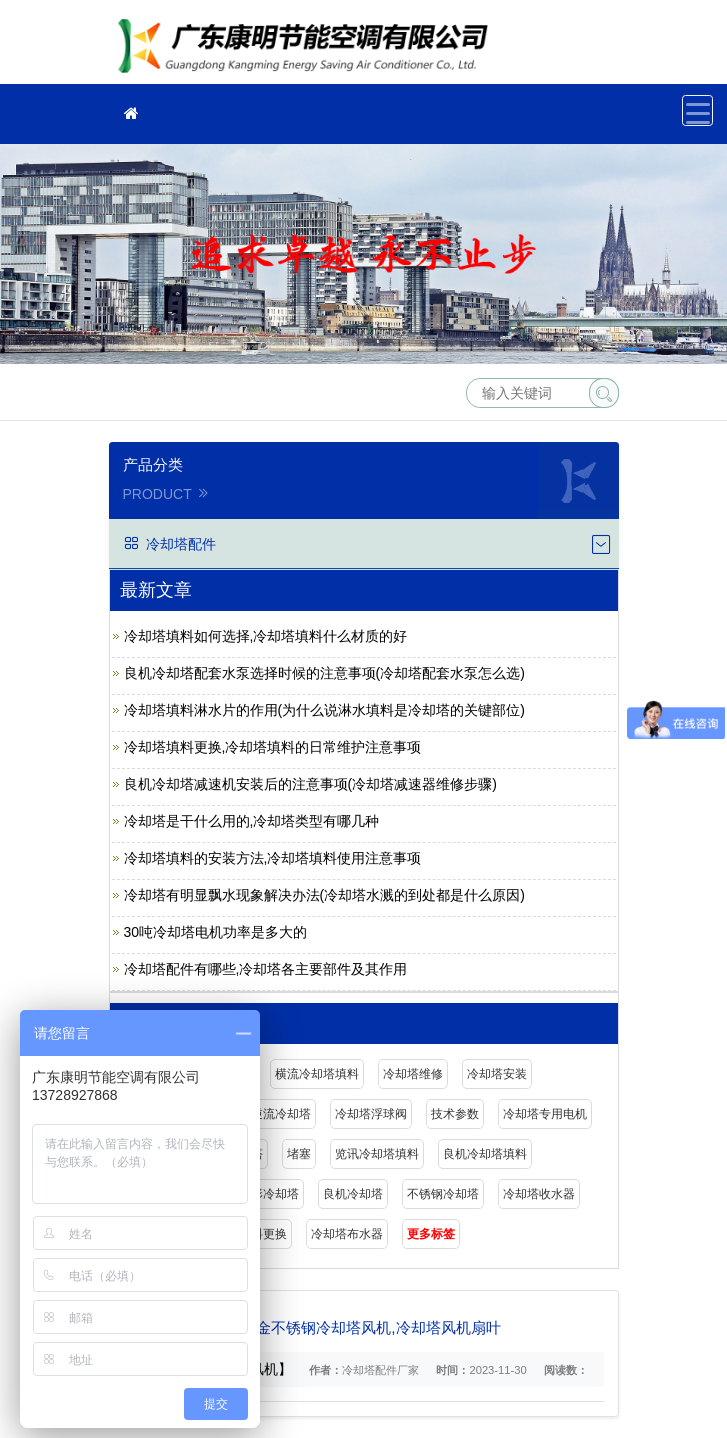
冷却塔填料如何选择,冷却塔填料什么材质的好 (266, 636)
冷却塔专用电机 (545, 1114)
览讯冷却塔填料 (377, 1154)
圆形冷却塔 (269, 1194)
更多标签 (431, 1234)
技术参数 (455, 1114)
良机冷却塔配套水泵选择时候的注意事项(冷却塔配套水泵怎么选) (324, 673)
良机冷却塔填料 (485, 1154)
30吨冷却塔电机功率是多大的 (216, 932)
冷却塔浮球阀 (371, 1114)
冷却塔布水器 (347, 1234)
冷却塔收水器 (539, 1194)
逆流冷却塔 (281, 1114)
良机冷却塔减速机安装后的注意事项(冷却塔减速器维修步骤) (310, 784)
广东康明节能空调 (309, 48)
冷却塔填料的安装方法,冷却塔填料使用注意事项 (273, 858)
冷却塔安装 (497, 1074)
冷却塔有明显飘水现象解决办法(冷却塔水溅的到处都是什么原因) (324, 895)
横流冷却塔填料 (317, 1074)
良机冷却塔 (353, 1194)
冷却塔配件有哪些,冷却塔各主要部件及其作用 (266, 969)
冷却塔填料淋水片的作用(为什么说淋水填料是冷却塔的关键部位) (324, 710)
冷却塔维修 (413, 1074)
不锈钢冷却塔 (443, 1194)
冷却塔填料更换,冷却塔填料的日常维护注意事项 (273, 747)
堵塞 (299, 1154)
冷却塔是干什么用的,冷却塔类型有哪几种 (252, 821)
